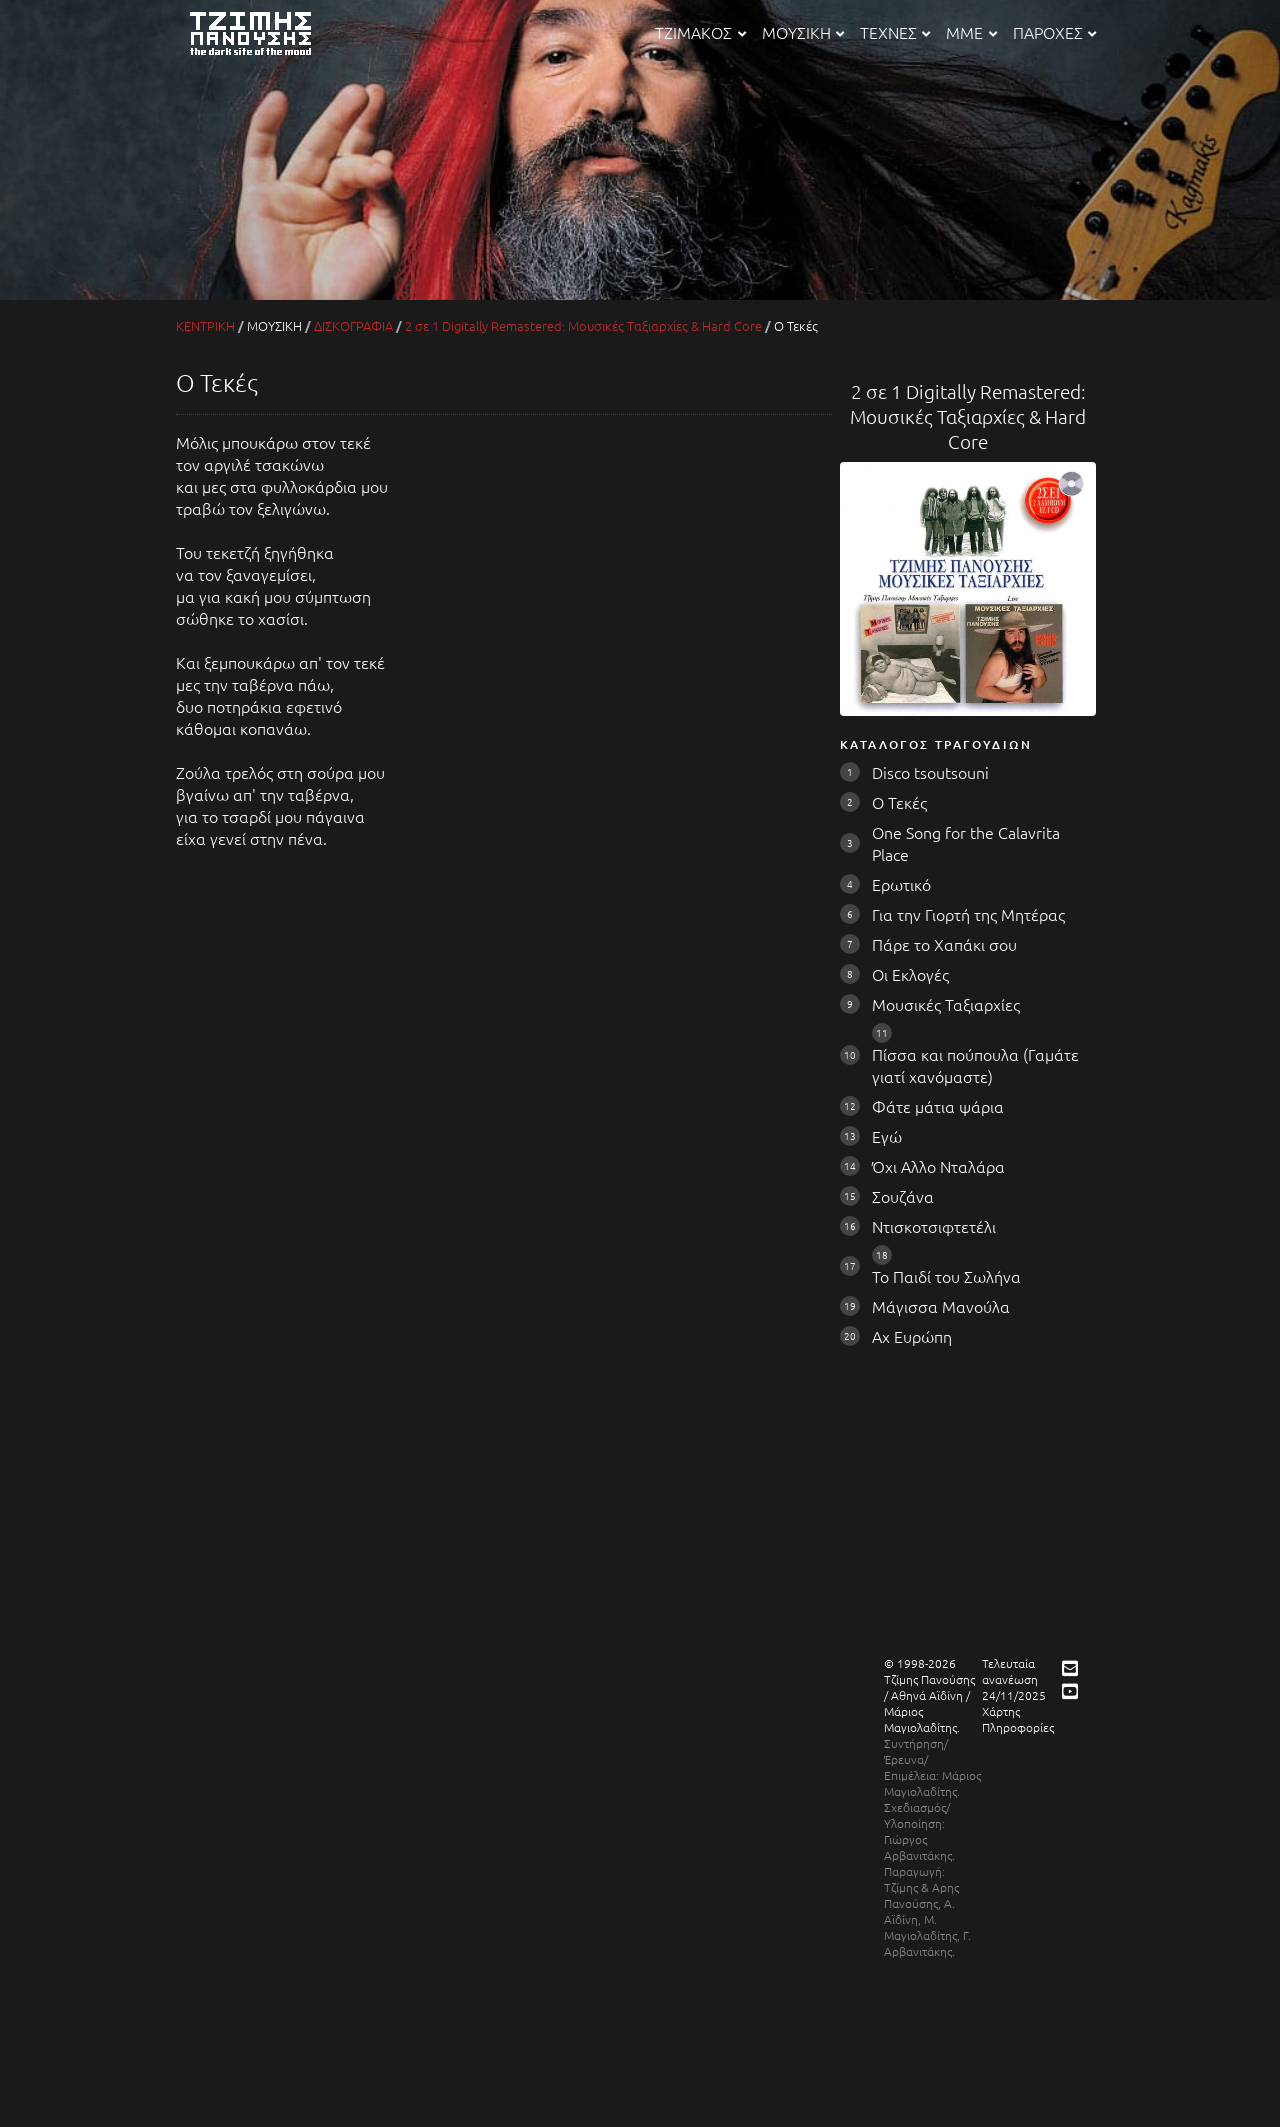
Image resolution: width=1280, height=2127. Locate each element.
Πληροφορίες (1018, 1727)
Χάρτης (1001, 1711)
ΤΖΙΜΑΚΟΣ (700, 32)
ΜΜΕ (971, 32)
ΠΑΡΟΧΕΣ (1054, 32)
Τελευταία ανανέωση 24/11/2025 (1014, 1679)
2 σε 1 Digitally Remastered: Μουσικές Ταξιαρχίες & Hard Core (583, 325)
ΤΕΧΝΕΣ (895, 32)
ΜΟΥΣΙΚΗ (803, 32)
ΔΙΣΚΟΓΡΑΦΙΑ (353, 325)
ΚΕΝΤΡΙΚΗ (205, 325)
